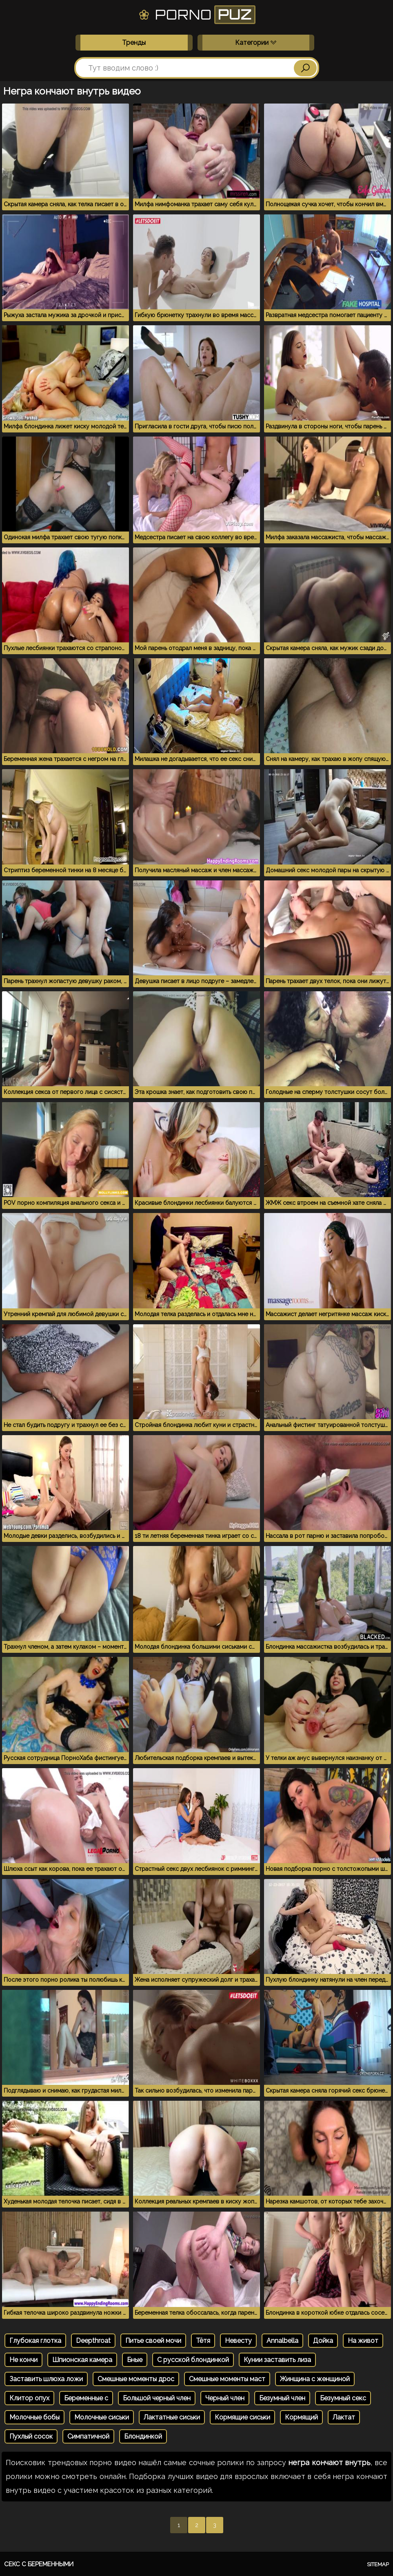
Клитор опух (29, 2398)
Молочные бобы (34, 2417)
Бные (134, 2360)
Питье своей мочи (153, 2340)
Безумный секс (343, 2398)
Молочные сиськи (101, 2417)
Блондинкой (143, 2436)
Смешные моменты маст (227, 2379)
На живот (363, 2340)
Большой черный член (157, 2398)
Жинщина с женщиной (315, 2379)
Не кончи (23, 2360)
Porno (196, 14)
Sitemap (378, 2564)
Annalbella (282, 2340)
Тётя (203, 2340)
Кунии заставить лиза (277, 2360)
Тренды (134, 42)
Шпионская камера (82, 2360)
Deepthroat (93, 2340)
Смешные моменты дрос (136, 2379)
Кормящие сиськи (242, 2417)
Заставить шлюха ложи (46, 2379)
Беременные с (86, 2398)
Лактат (344, 2417)
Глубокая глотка (35, 2340)
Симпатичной (88, 2436)
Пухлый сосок (31, 2436)
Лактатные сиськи (172, 2417)
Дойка (323, 2340)
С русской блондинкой (193, 2360)
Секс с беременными (38, 2564)
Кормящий (301, 2417)
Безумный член (282, 2398)
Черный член (224, 2398)
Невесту (238, 2340)
